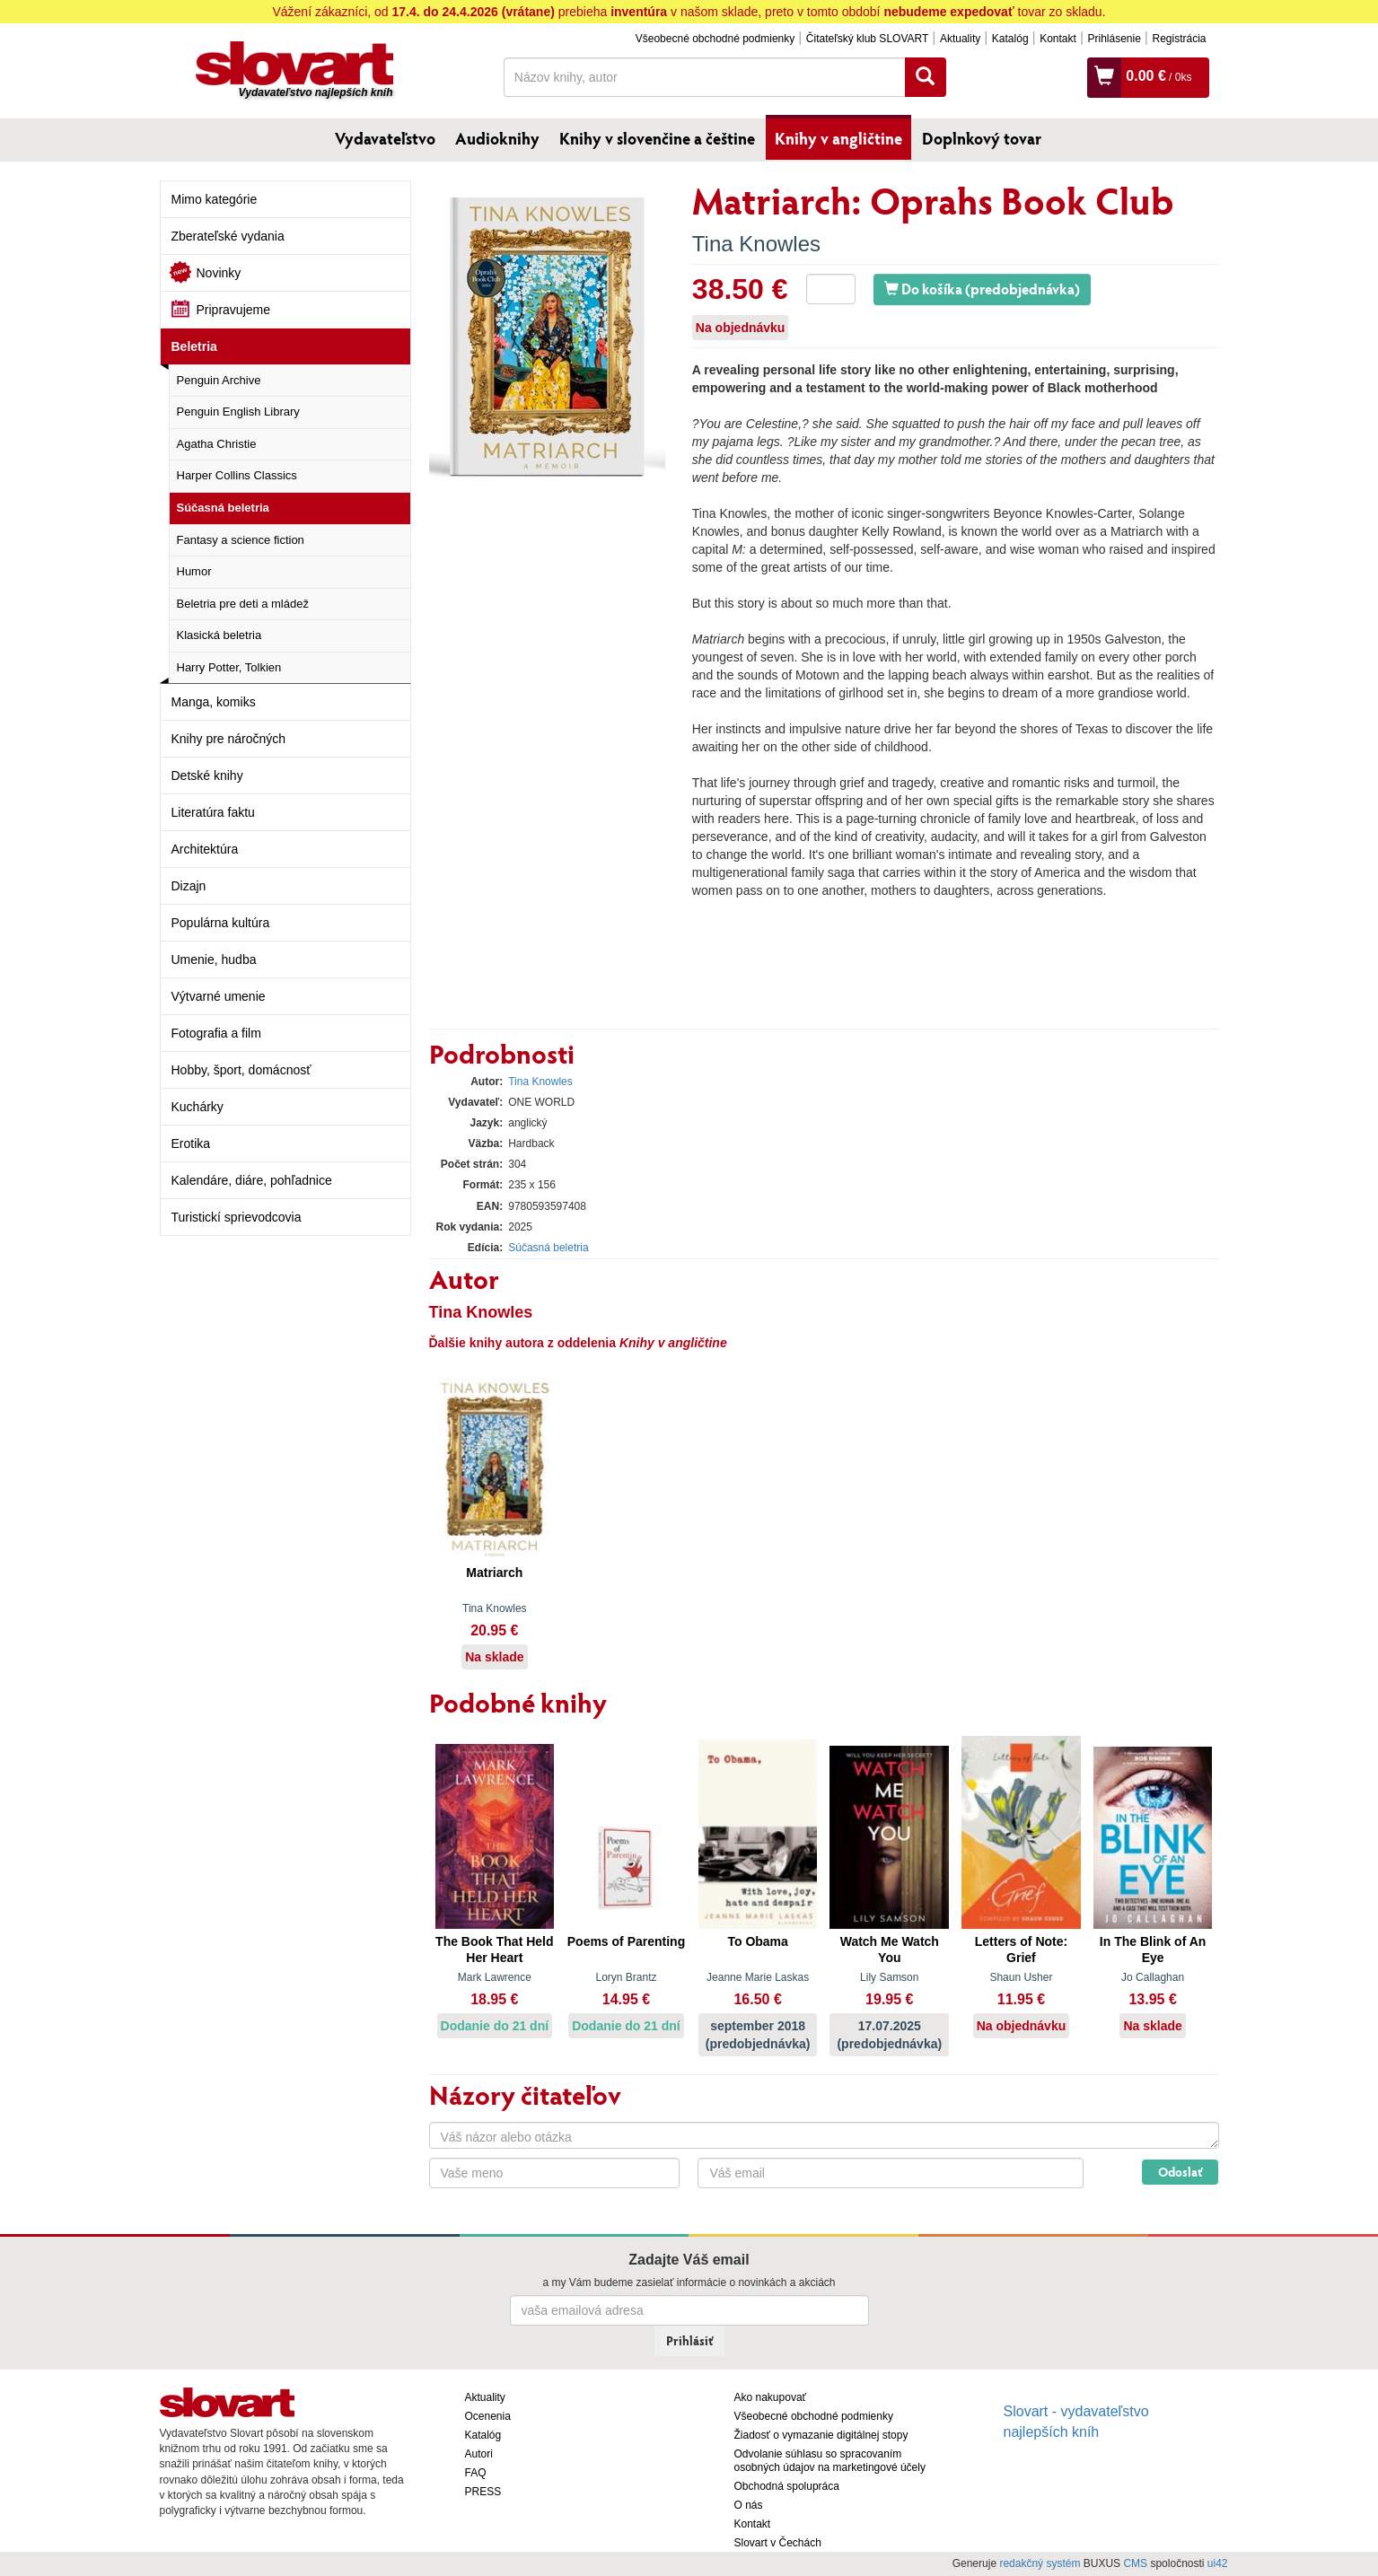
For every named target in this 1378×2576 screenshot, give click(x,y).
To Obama (757, 1941)
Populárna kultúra (220, 923)
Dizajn (188, 886)
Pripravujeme (233, 309)
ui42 (1217, 2563)
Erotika (191, 1143)
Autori (479, 2454)
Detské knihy (207, 775)
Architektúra (205, 849)
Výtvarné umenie (218, 996)
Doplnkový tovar (981, 138)
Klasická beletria (219, 635)
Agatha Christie (217, 444)
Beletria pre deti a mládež (243, 603)
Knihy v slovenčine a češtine (657, 138)
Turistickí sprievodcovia (236, 1217)
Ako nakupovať (770, 2397)
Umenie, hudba (214, 959)
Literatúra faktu (213, 812)
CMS (1135, 2563)
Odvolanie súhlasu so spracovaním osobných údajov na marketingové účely (830, 2461)
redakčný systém (1039, 2563)
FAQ (476, 2472)
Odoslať (1180, 2171)
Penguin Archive (219, 380)
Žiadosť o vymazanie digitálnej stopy (821, 2435)
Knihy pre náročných (228, 739)
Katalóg (1010, 38)
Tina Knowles (756, 244)
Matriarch (494, 1572)
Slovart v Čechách (777, 2543)
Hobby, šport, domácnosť (241, 1070)
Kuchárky (197, 1107)
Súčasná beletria (223, 507)
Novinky (219, 273)
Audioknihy (497, 138)
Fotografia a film (216, 1033)
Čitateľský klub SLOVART (867, 38)
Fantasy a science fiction (240, 540)
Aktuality (960, 38)
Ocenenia (488, 2416)
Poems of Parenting (626, 1941)
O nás (748, 2505)
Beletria (194, 346)
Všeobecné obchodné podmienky (715, 38)
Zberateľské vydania (228, 236)
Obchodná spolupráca (786, 2486)
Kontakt (1058, 38)
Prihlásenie (1113, 38)
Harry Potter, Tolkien (229, 667)
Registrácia (1179, 38)
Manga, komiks (213, 702)
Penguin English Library (238, 411)
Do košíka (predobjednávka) (982, 288)
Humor (194, 571)
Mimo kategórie (214, 199)
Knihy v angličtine (838, 138)
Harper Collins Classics (237, 475)
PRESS (483, 2491)
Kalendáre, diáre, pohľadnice (251, 1180)
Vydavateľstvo (385, 138)
